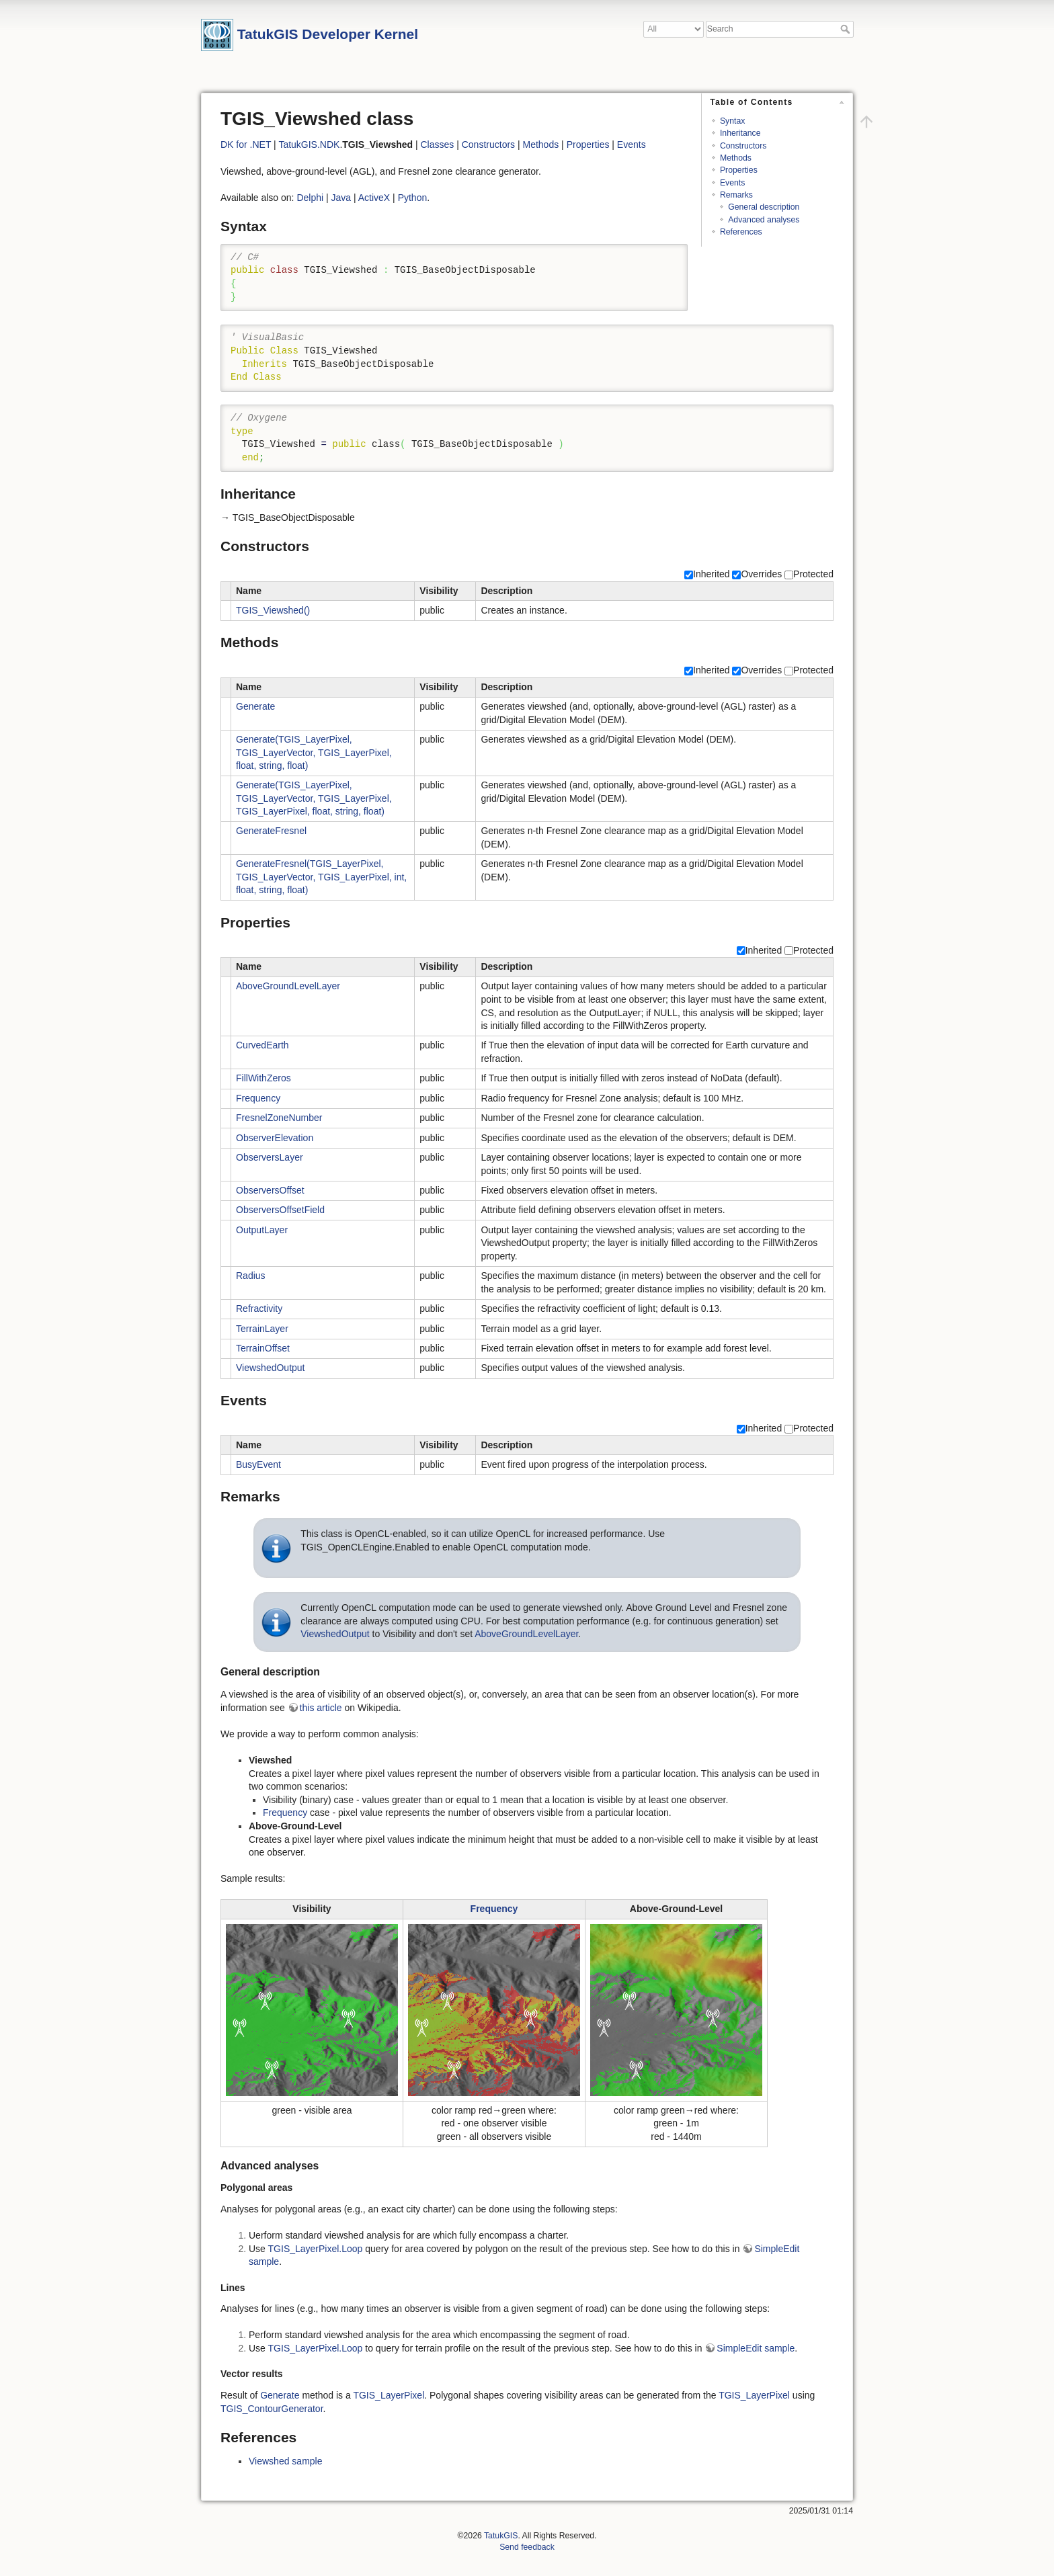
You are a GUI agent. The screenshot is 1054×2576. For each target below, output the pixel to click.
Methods (736, 158)
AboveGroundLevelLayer (288, 986)
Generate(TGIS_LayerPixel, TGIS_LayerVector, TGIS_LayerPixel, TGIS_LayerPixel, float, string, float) (314, 798)
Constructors (743, 146)
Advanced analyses (763, 219)
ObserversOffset (270, 1190)
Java (341, 197)
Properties (739, 170)
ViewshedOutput (270, 1367)
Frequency (258, 1098)
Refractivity (259, 1308)
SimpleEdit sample (756, 2348)
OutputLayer (262, 1229)
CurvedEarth (262, 1045)
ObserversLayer (269, 1157)
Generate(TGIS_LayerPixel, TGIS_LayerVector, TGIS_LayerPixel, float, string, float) (314, 752)
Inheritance (740, 133)
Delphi (309, 197)
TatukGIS (501, 2535)
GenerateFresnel (271, 830)
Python (413, 197)
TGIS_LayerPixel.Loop (315, 2248)
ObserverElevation (274, 1137)
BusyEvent (258, 1464)
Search (846, 29)
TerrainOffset (263, 1348)
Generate (255, 706)
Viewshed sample (285, 2461)
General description (763, 207)
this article (321, 1707)
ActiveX (374, 197)
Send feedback (527, 2547)
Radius (251, 1275)
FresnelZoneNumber (279, 1117)
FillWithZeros (263, 1078)
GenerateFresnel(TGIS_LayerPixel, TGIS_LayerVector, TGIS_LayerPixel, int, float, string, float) (321, 876)
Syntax (732, 121)
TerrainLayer (262, 1328)
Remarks (736, 195)
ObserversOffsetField (280, 1209)
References (741, 232)
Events (732, 183)
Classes (437, 144)
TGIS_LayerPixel (388, 2395)
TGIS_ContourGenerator (271, 2408)
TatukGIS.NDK (308, 144)
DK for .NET (245, 144)
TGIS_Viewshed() (273, 610)
